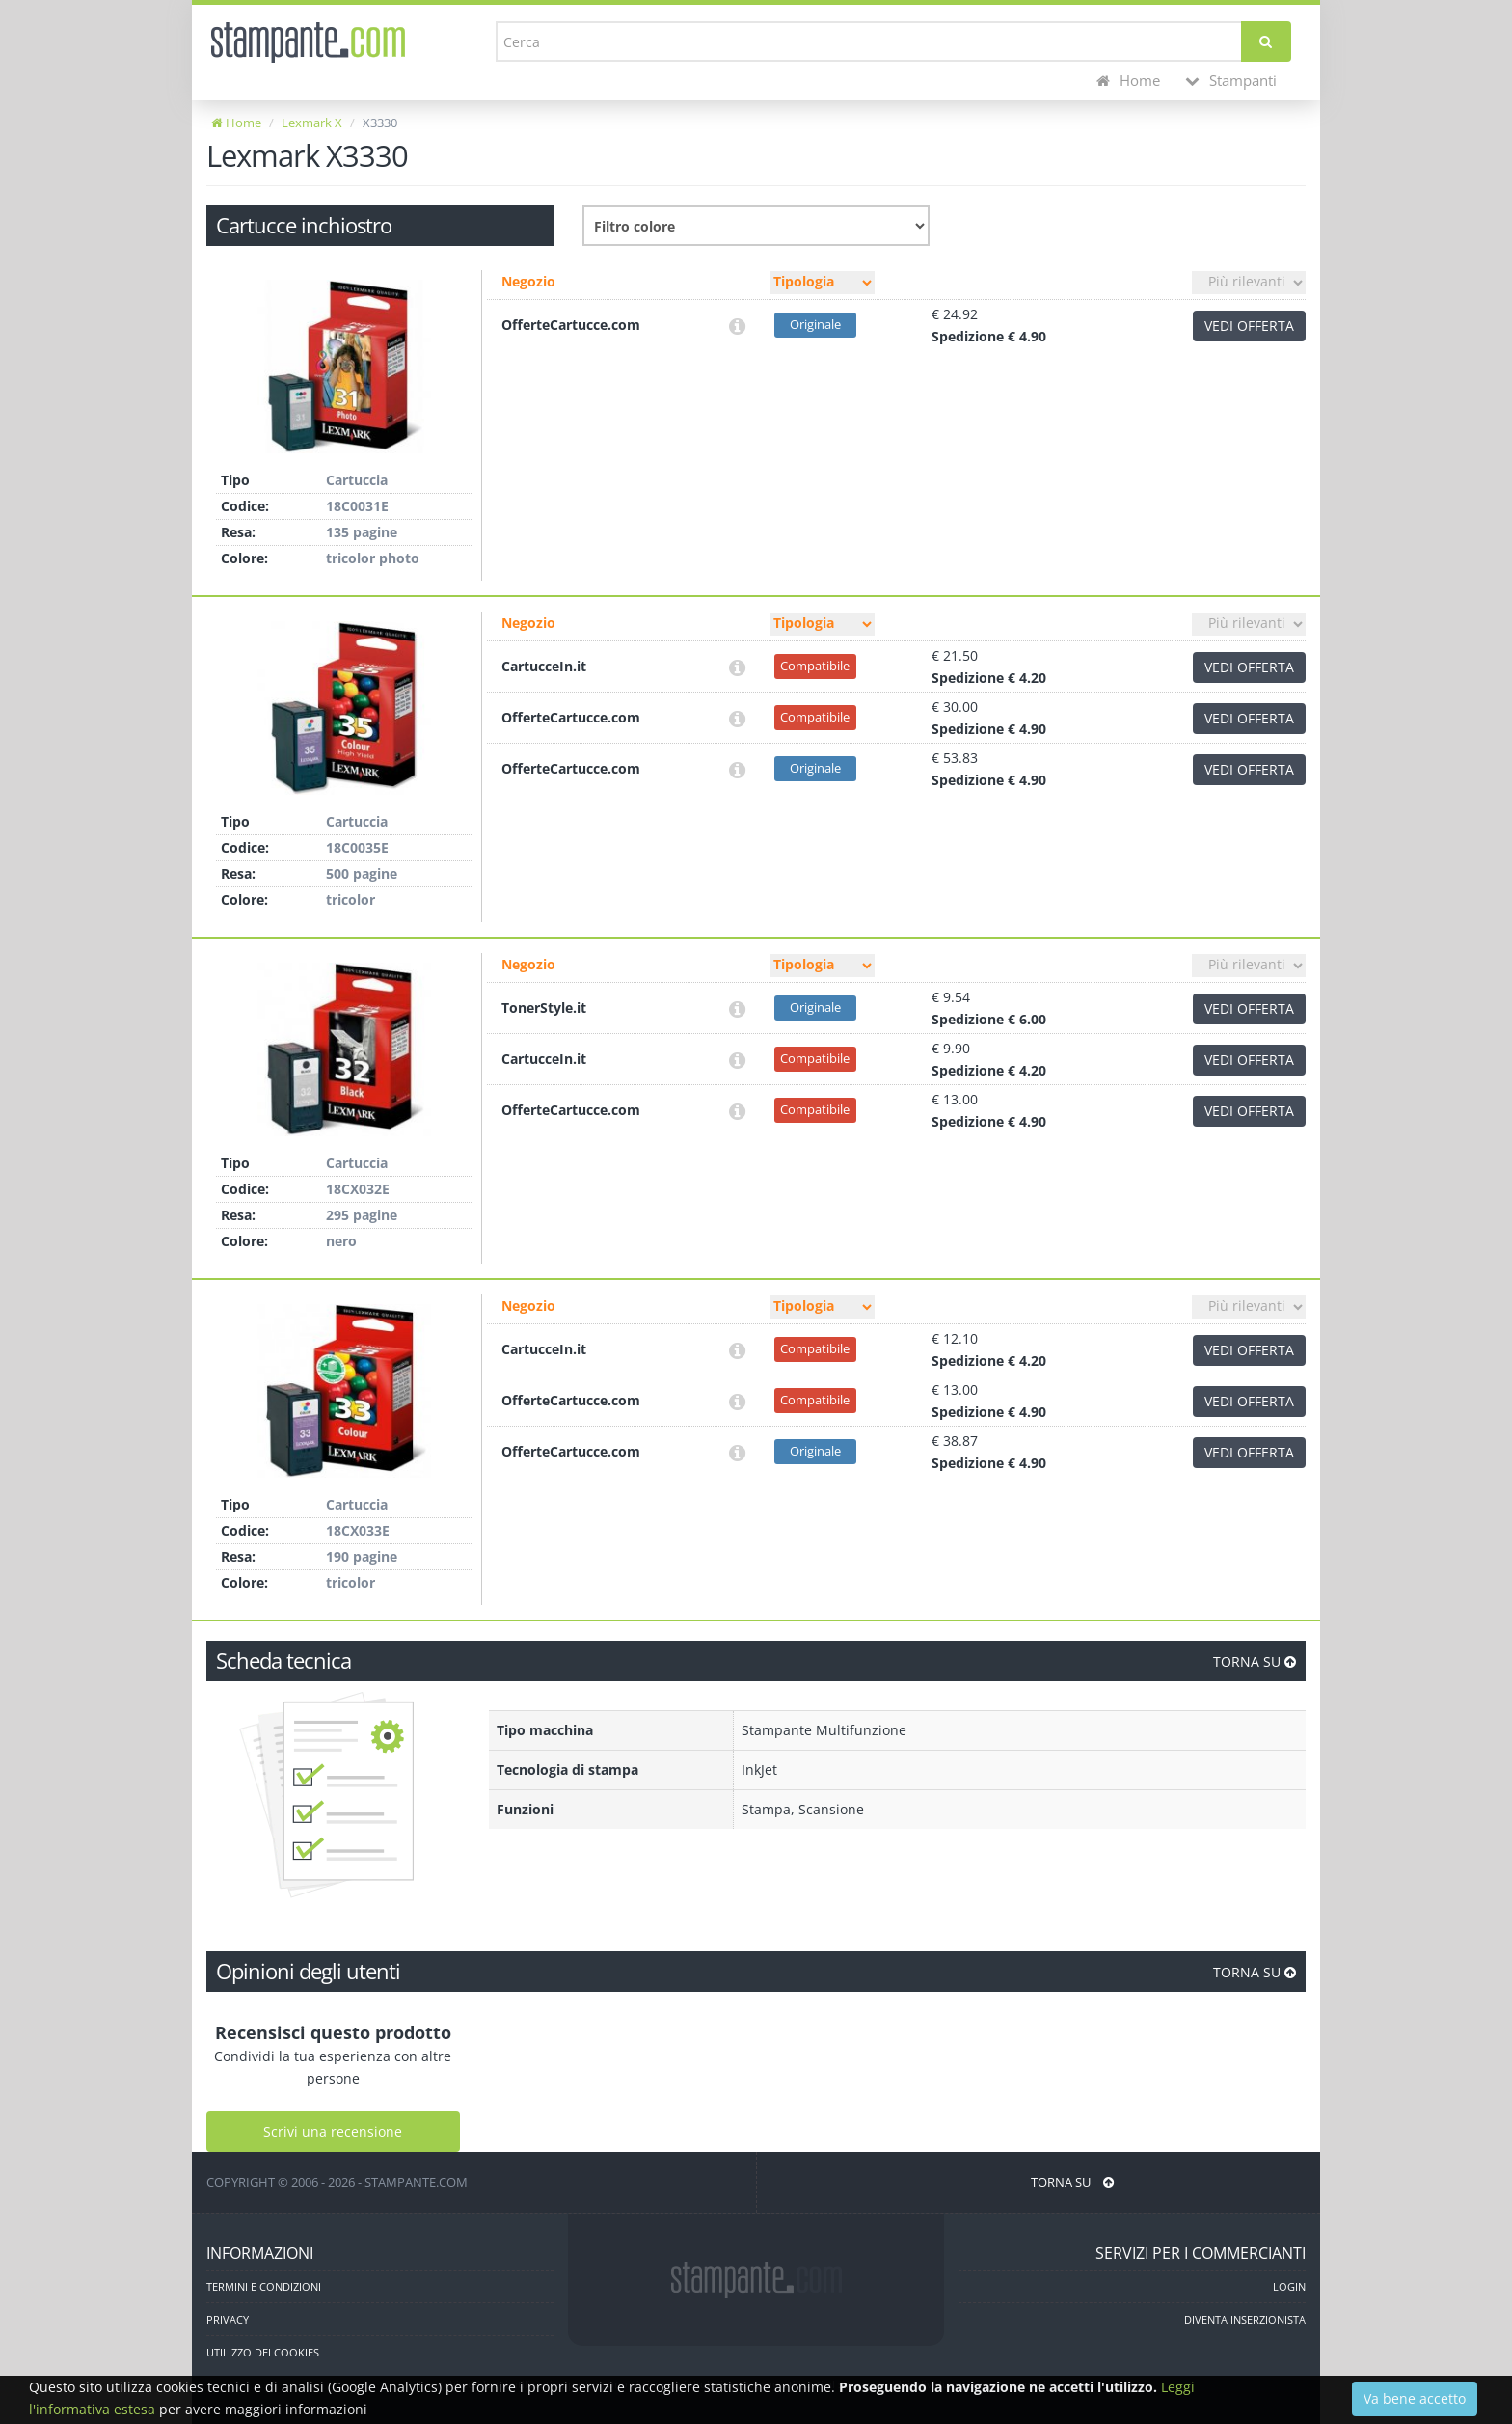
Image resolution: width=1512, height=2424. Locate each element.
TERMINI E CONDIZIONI (263, 2286)
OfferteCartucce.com (570, 324)
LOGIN (1289, 2286)
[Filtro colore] (756, 225)
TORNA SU (1254, 1661)
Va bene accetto (1415, 2398)
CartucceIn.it (543, 666)
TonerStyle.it (543, 1007)
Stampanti (1231, 80)
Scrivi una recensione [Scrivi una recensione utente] (332, 2131)
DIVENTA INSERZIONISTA (1245, 2319)
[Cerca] (1265, 41)
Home (1128, 80)
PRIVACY (227, 2319)
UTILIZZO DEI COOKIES (262, 2352)
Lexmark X (312, 122)
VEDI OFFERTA (1249, 325)
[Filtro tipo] (822, 282)
